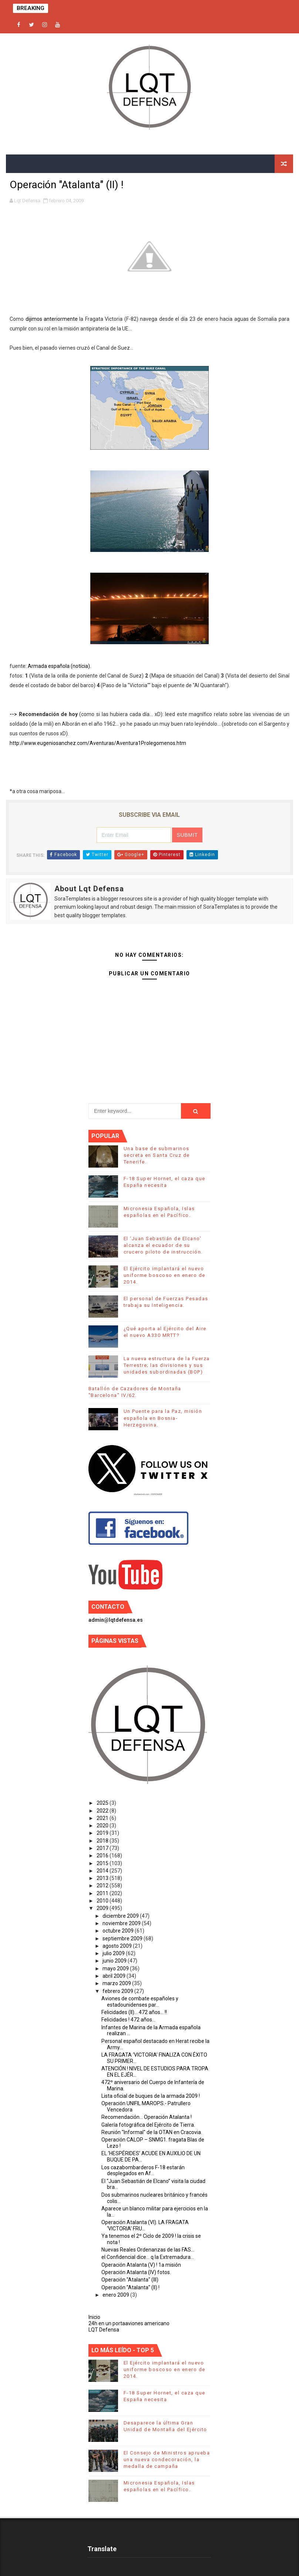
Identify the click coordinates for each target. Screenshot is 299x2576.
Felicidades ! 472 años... (128, 2020)
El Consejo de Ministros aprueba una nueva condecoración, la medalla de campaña (167, 2459)
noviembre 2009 (122, 1923)
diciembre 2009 (121, 1916)
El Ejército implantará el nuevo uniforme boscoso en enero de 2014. (164, 1275)
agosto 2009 (118, 1946)
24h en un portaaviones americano (128, 2323)
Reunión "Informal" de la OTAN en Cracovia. (151, 2132)
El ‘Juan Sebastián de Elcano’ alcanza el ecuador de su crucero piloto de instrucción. (163, 1245)
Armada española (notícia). (59, 666)
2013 (103, 1878)
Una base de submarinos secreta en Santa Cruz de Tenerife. (157, 1155)
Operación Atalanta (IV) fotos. (136, 2272)
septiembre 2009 (123, 1938)
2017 (103, 1848)
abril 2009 (115, 1976)
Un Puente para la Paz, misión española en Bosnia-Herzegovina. (163, 1417)
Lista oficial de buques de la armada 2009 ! (150, 2096)
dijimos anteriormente (52, 319)
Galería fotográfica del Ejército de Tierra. (148, 2125)
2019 (103, 1833)
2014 (103, 1871)
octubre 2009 (119, 1931)
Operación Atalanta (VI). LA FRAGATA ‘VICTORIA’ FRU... (145, 2225)
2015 (103, 1863)
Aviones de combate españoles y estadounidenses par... (139, 2002)
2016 (103, 1855)
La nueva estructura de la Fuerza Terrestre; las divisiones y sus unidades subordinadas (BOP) (167, 1365)
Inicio (94, 2317)
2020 (103, 1825)
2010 (103, 1901)
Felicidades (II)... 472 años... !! (134, 2012)
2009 (103, 1908)
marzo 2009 (117, 1983)
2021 (103, 1818)
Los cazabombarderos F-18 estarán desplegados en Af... (143, 2170)
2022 (103, 1811)
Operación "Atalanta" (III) (129, 2280)
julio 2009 (114, 1953)
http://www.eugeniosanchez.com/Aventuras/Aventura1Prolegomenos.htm (98, 743)
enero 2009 (116, 2295)
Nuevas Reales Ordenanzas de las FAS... (147, 2250)
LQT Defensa (103, 2330)
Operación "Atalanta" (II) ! (130, 2287)
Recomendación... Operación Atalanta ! (146, 2117)
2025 (103, 1803)
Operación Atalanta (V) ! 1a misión (141, 2265)
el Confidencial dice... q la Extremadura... (147, 2257)
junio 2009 (115, 1961)
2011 (103, 1893)
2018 (103, 1841)
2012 (103, 1885)
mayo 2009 (116, 1968)
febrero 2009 (118, 1991)
